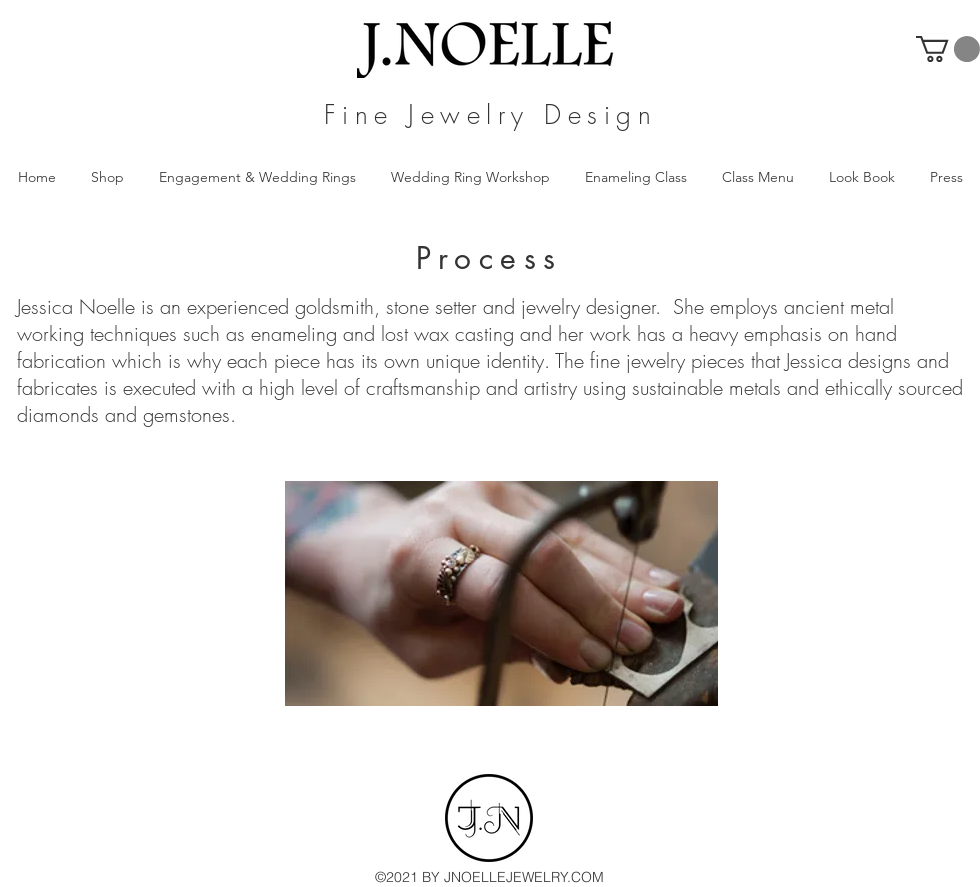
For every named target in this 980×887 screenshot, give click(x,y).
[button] (948, 49)
